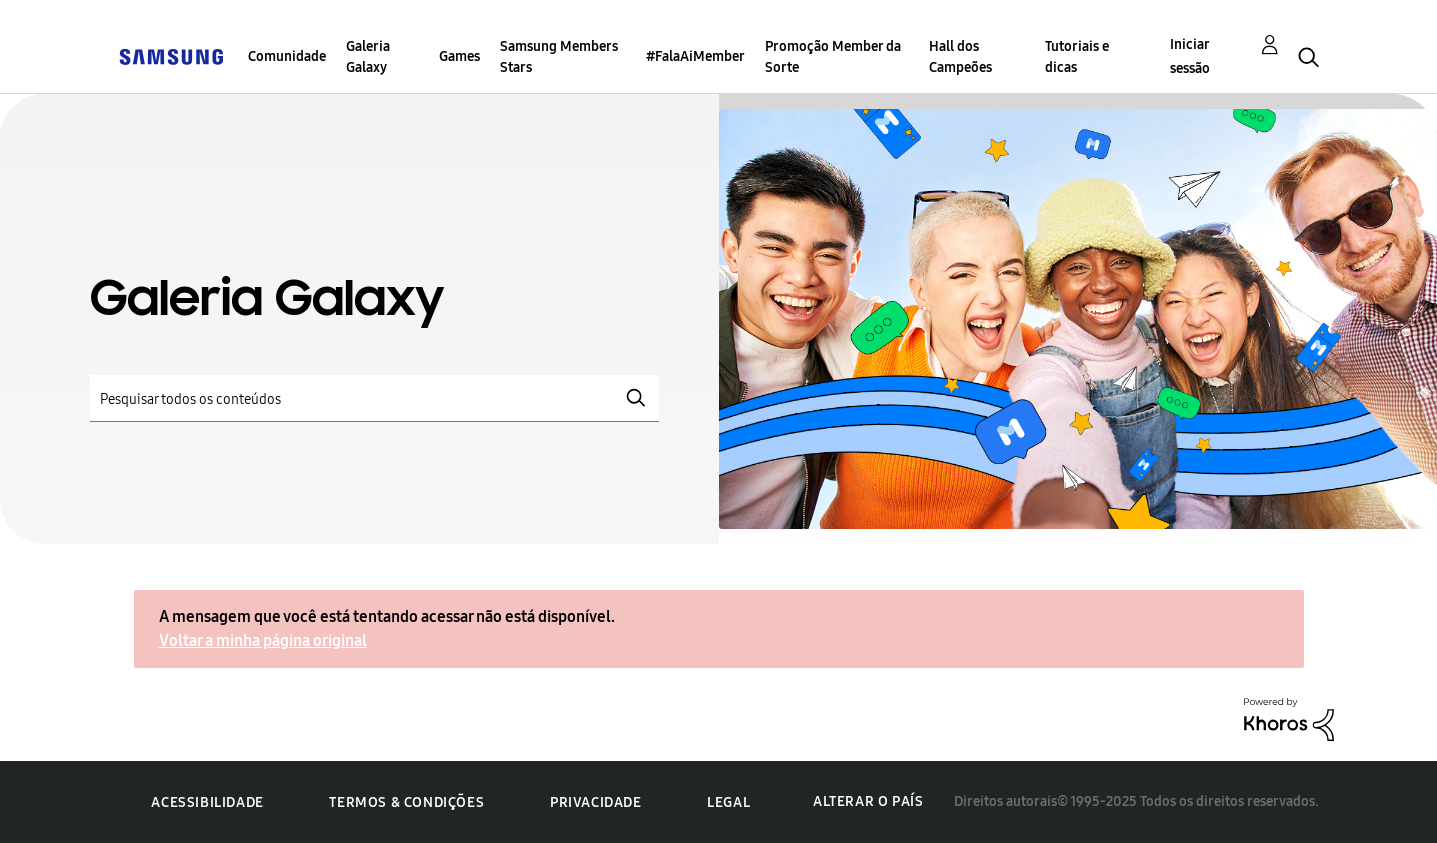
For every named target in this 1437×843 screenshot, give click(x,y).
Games (459, 56)
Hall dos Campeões (960, 57)
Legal (728, 802)
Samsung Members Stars (559, 57)
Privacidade (596, 802)
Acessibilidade (207, 802)
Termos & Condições (406, 802)
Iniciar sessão (1190, 56)
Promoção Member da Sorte (833, 57)
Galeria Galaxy (368, 57)
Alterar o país (868, 801)
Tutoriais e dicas (1077, 57)
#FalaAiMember (695, 56)
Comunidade (287, 56)
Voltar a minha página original (263, 640)
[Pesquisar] (374, 398)
